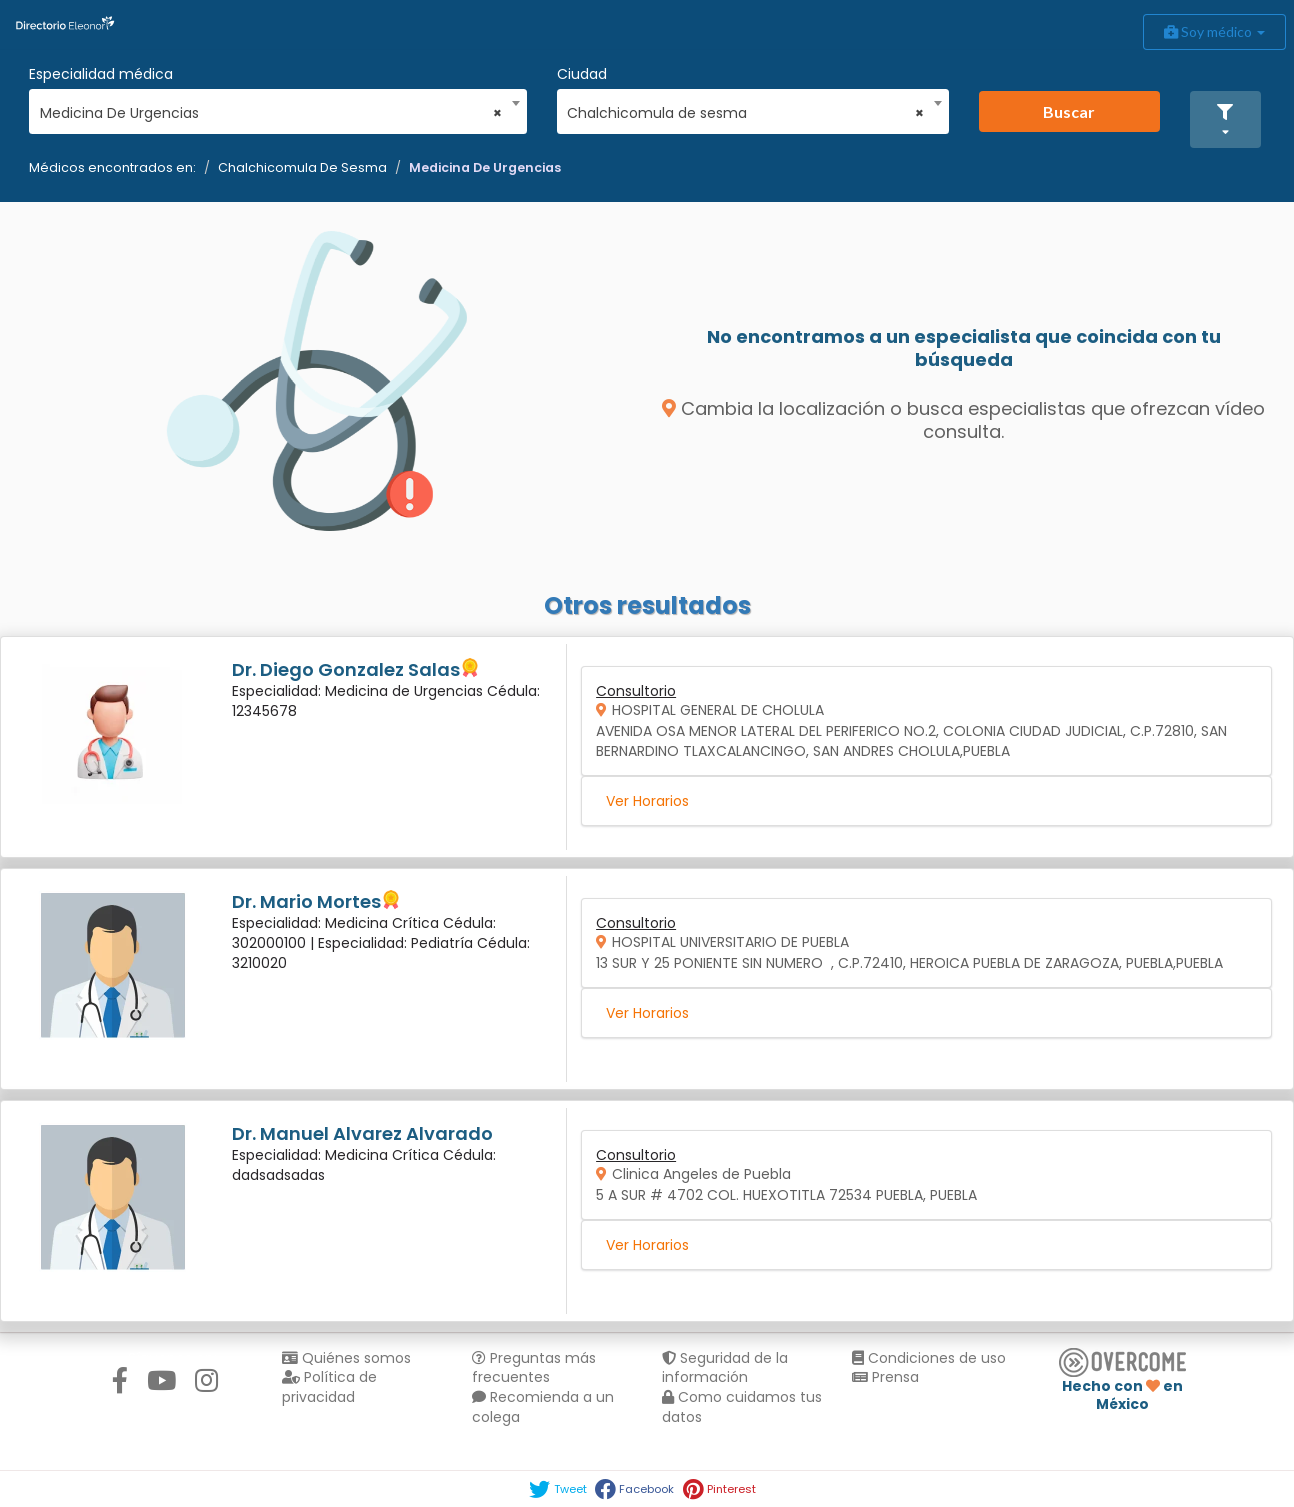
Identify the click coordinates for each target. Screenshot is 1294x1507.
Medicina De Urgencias (485, 167)
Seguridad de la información (725, 1368)
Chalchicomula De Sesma (302, 167)
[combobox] (271, 108)
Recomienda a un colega (543, 1407)
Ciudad (582, 74)
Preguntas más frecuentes (534, 1368)
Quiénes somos (346, 1358)
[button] (1226, 119)
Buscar (1069, 111)
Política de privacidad (329, 1387)
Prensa (885, 1377)
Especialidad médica (101, 74)
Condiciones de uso (929, 1358)
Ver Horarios (647, 801)
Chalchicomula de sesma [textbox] (745, 113)
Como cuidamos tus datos (742, 1407)
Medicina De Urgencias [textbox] (271, 113)
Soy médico (1214, 31)
